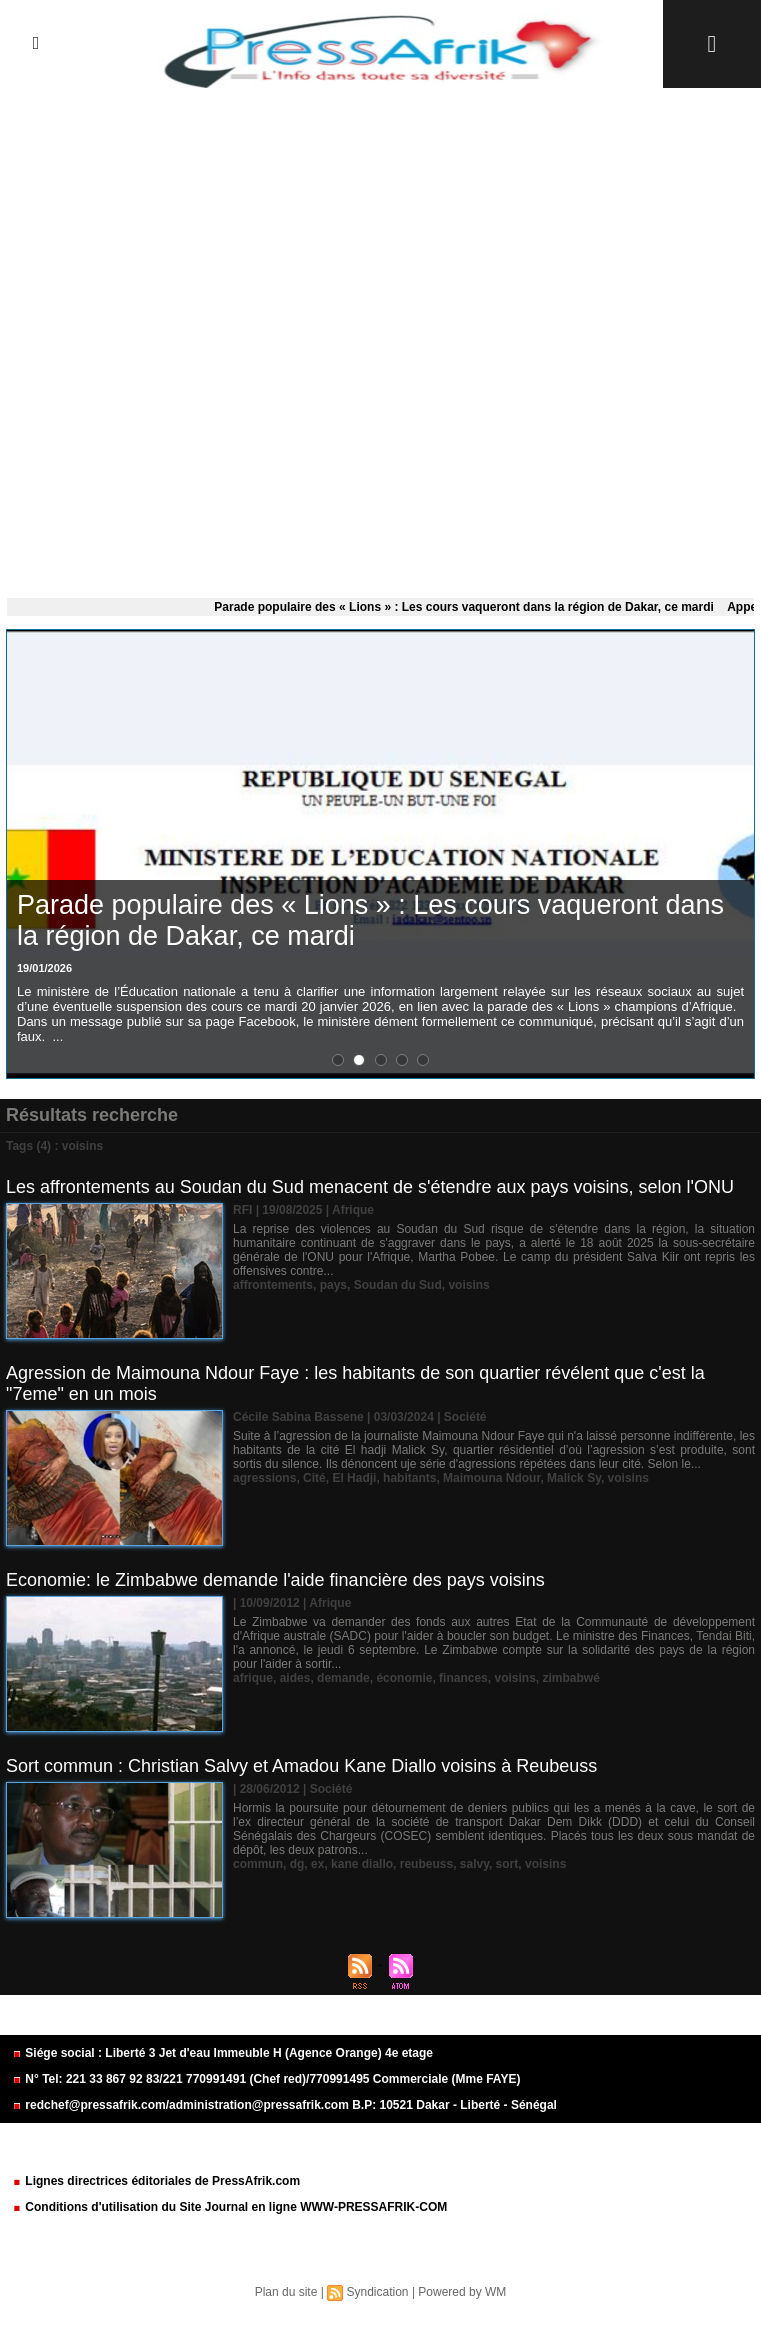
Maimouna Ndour (491, 1478)
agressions (264, 1478)
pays (333, 1285)
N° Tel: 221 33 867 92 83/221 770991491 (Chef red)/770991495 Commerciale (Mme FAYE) (266, 2079)
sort (507, 1864)
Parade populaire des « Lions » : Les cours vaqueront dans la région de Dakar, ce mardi (471, 607)
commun (258, 1864)
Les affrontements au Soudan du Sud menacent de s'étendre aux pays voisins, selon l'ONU (370, 1187)
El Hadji (354, 1478)
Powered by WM (462, 2292)
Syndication (377, 2292)
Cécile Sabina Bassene (298, 1417)
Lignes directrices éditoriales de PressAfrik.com (156, 2181)
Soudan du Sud (398, 1285)
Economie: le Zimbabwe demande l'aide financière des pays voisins (275, 1580)
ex (317, 1864)
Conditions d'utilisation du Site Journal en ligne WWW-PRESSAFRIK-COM (229, 2207)
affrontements (273, 1285)
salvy (474, 1864)
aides (295, 1678)
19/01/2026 (44, 968)
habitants (409, 1478)
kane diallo (362, 1864)
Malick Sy (574, 1478)
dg (297, 1864)
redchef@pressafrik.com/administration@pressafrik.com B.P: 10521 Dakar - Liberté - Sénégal (284, 2105)
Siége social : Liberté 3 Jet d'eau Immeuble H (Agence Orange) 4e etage (222, 2053)
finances (463, 1678)
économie (404, 1678)
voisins (468, 1285)
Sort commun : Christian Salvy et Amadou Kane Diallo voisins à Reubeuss (301, 1766)
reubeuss (426, 1864)
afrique (253, 1678)
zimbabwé (570, 1678)
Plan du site (286, 2292)
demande (343, 1678)
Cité (314, 1478)
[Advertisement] (380, 338)
